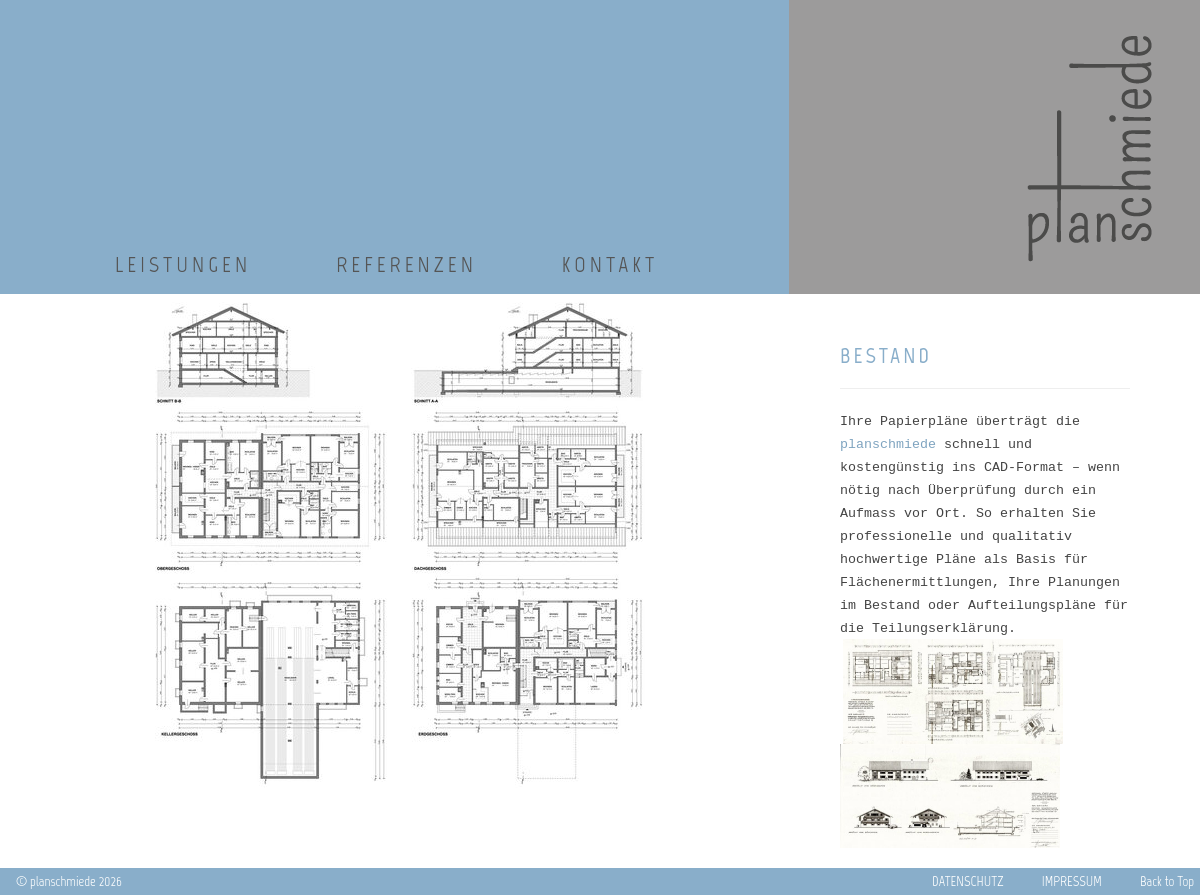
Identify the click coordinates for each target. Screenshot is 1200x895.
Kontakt (610, 264)
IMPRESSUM (1076, 881)
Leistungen (183, 264)
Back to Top (1170, 881)
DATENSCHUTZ (972, 881)
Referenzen (406, 264)
